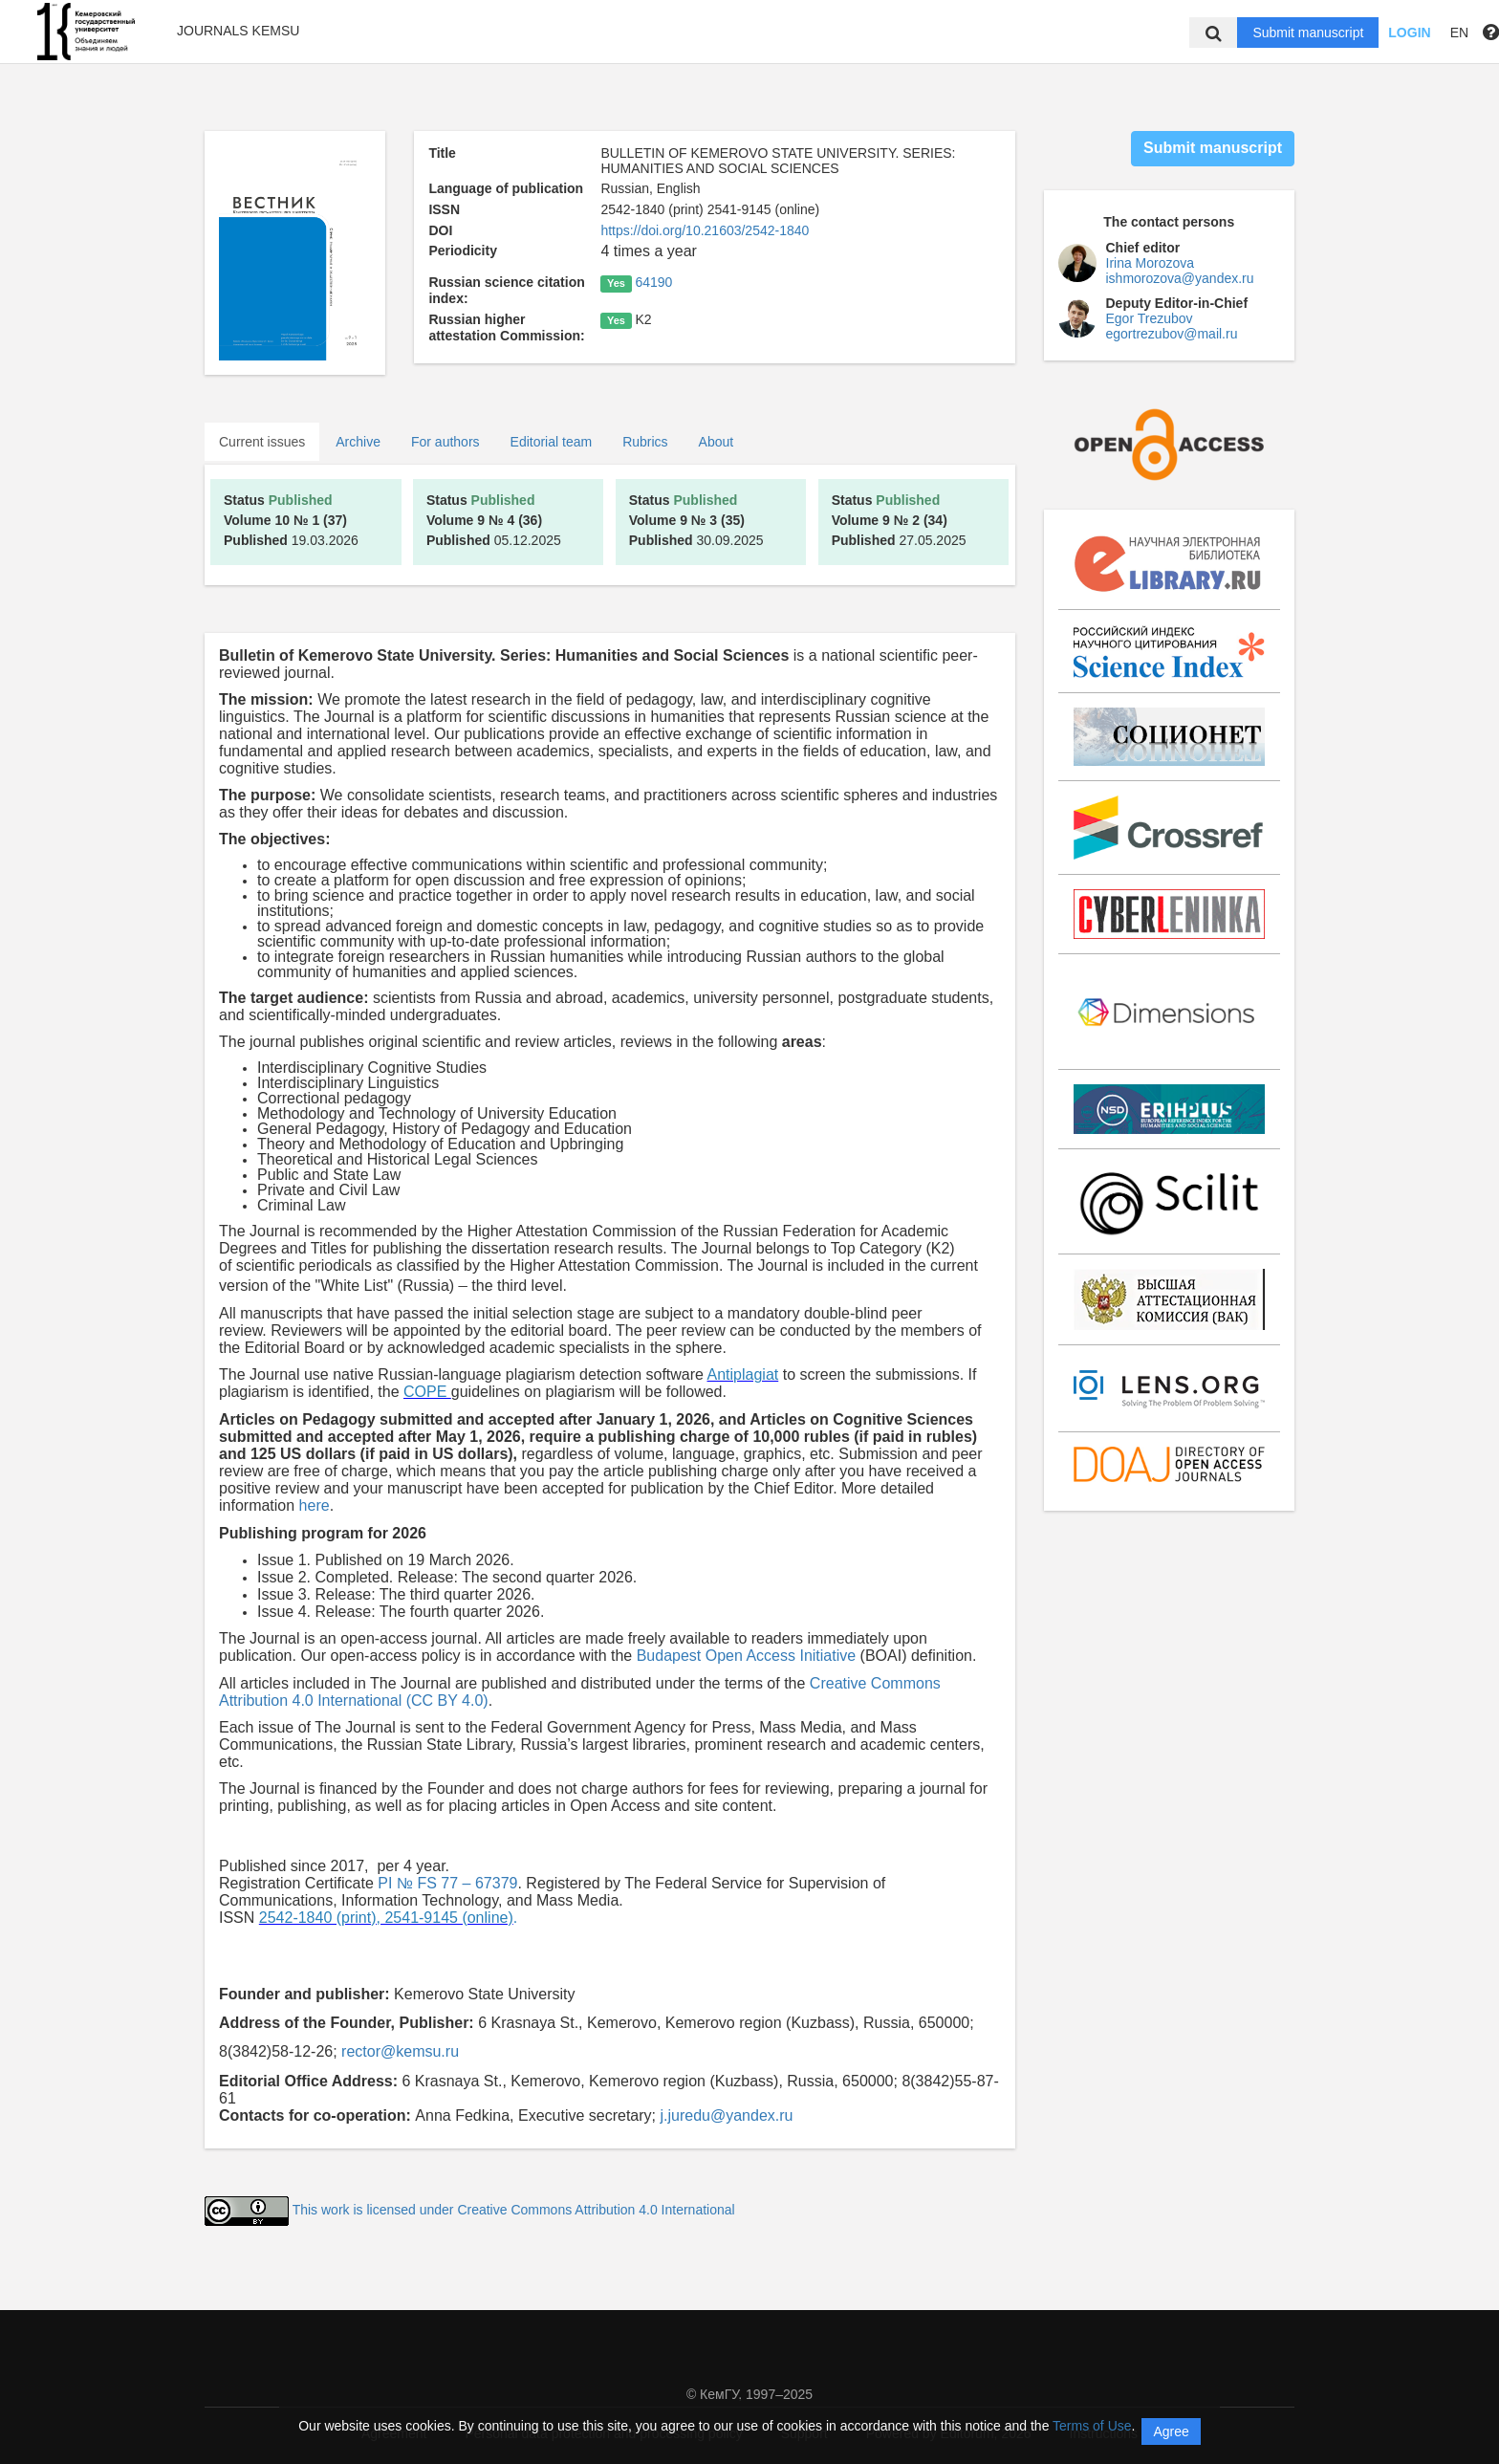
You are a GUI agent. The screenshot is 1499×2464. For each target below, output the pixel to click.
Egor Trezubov (1149, 318)
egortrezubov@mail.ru (1172, 333)
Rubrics (644, 441)
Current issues (262, 441)
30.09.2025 (696, 520)
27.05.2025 (899, 520)
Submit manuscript (1307, 32)
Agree (1170, 2431)
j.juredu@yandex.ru (726, 2115)
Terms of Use (1092, 2425)
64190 (653, 282)
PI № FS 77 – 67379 (447, 1883)
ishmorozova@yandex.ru (1180, 278)
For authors (445, 441)
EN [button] (1459, 32)
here (314, 1505)
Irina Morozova (1150, 263)
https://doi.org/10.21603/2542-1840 (704, 230)
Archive (358, 441)
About (716, 441)
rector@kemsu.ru (400, 2051)
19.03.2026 (291, 520)
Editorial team (552, 441)
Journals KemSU (238, 30)
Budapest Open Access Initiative (746, 1655)
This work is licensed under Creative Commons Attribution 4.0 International (514, 2209)
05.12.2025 (493, 520)
